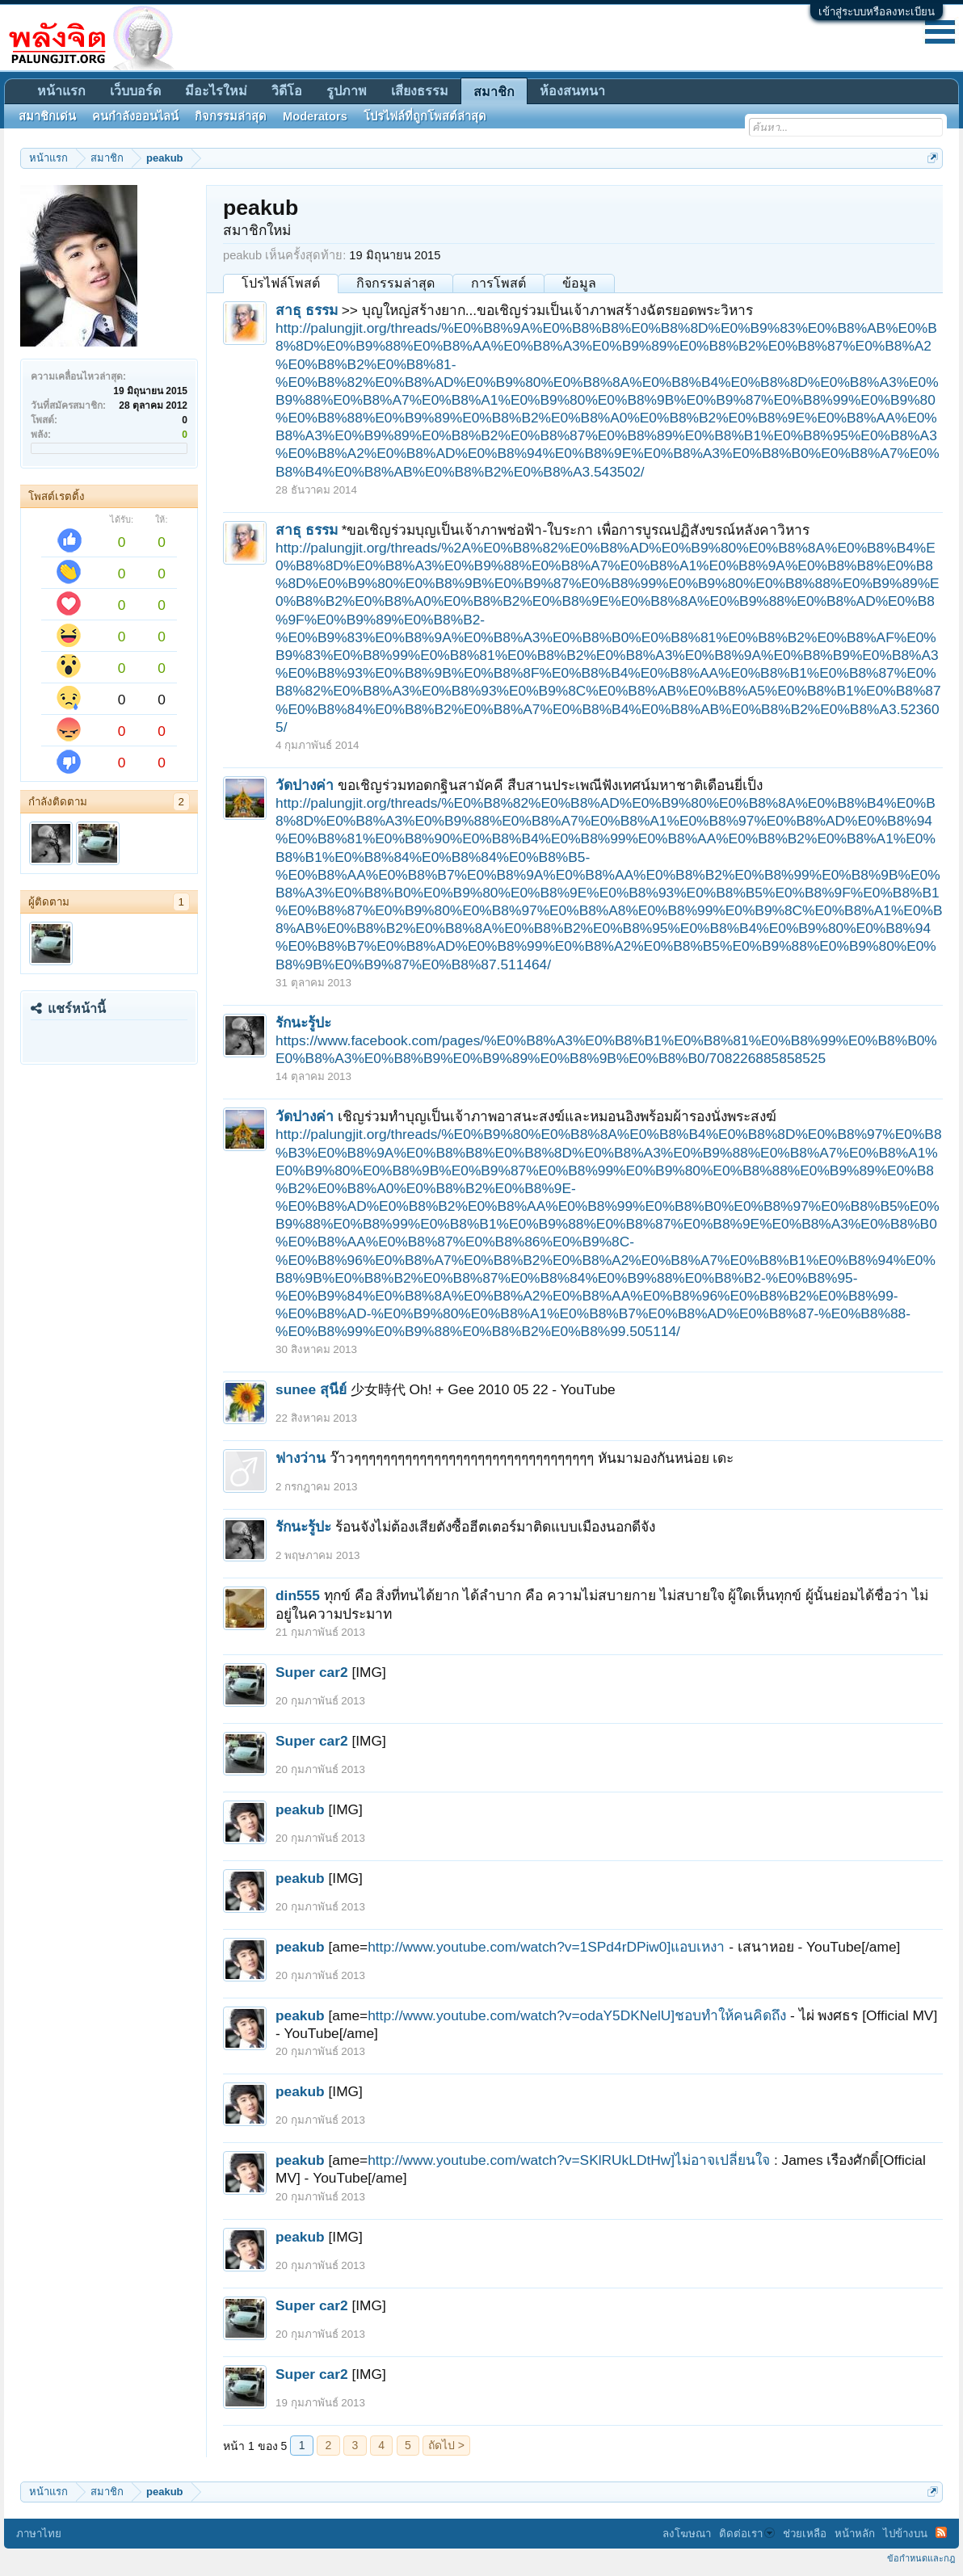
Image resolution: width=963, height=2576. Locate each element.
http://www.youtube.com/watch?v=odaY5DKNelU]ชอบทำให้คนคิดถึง (577, 2015)
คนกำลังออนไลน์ (135, 116)
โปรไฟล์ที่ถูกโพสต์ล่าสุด (425, 116)
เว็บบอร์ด (135, 91)
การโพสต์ (498, 283)
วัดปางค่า (304, 785)
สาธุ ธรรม (306, 310)
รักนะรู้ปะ (303, 1023)
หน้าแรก (61, 91)
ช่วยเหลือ (804, 2534)
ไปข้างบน (905, 2534)
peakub (300, 1809)
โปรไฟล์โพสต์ (281, 283)
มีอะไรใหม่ (216, 91)
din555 (297, 1595)
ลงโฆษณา (686, 2534)
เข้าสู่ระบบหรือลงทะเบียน (876, 12)
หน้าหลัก (855, 2534)
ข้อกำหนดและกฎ (921, 2558)
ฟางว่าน (300, 1458)
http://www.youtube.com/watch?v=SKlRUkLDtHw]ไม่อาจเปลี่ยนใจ (569, 2160)
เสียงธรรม (419, 91)
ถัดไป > (446, 2445)
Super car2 (311, 1672)
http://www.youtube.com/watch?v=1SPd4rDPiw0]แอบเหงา (546, 1947)
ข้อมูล (579, 283)
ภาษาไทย (38, 2534)
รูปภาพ (346, 91)
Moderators (315, 116)
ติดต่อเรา (747, 2534)
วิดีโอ (286, 91)
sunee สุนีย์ (311, 1389)
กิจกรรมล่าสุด (395, 283)
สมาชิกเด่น (47, 116)
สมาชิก (494, 92)
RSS (941, 2532)
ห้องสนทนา (572, 91)
